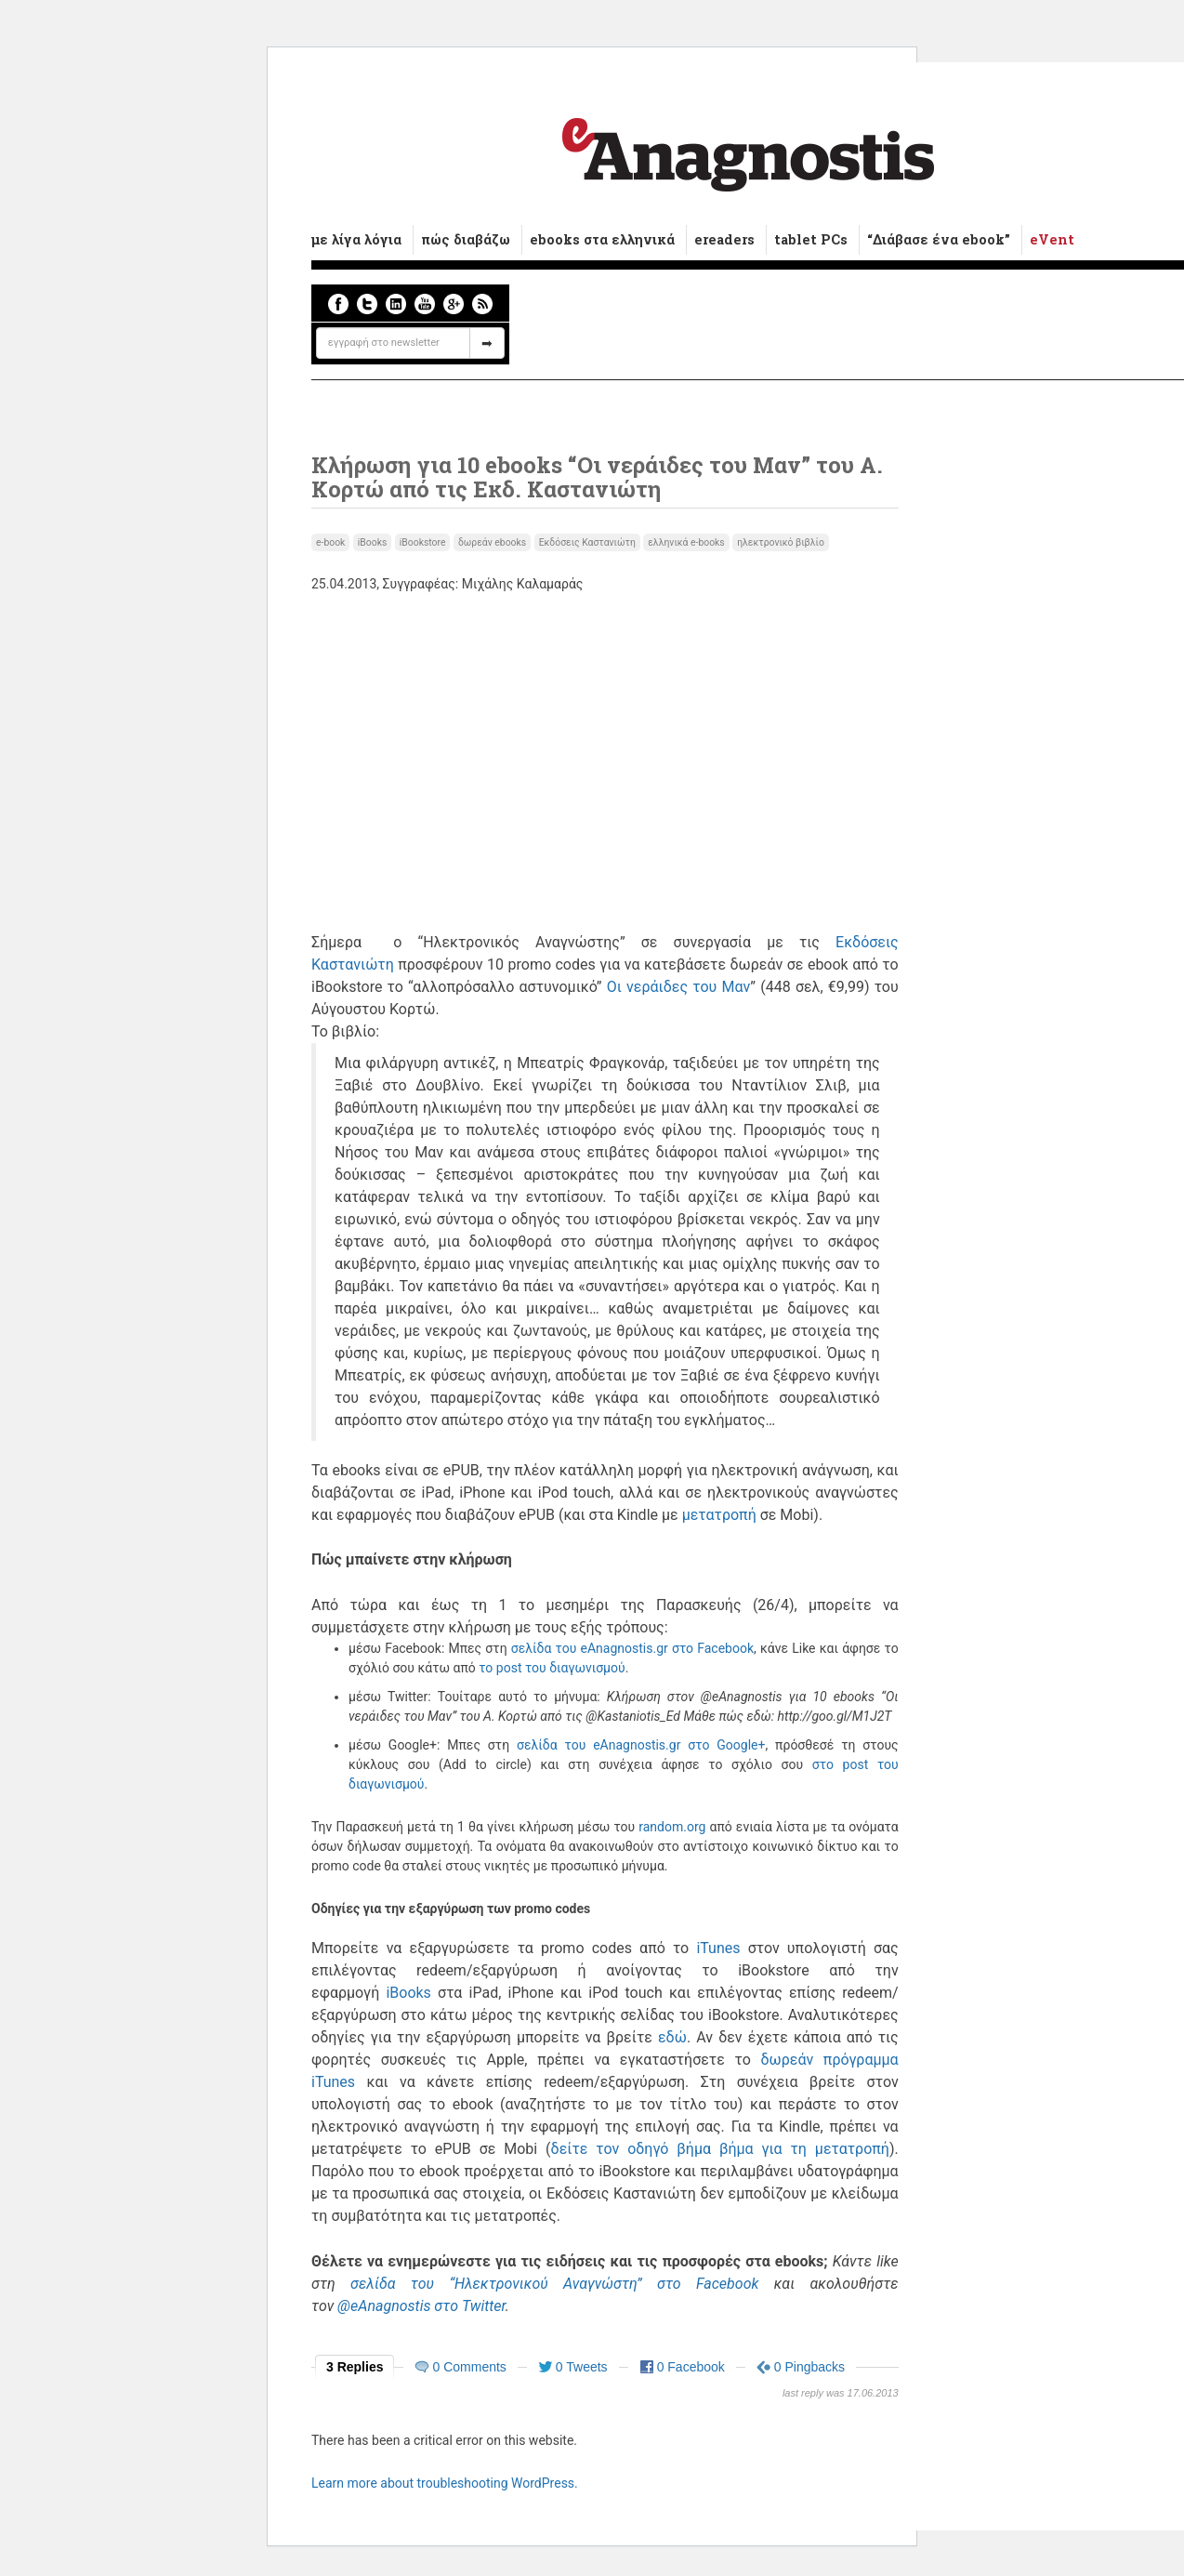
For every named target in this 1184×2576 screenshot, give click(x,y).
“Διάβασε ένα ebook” (938, 239)
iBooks (372, 542)
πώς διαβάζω (465, 239)
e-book (330, 542)
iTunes (718, 1948)
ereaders (724, 239)
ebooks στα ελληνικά (602, 239)
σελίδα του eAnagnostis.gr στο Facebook (632, 1648)
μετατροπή (719, 1515)
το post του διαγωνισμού (552, 1667)
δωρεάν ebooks (492, 542)
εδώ (672, 2037)
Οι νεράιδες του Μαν (679, 987)
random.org (671, 1826)
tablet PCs (811, 239)
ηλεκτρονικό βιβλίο (780, 542)
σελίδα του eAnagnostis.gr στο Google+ (641, 1744)
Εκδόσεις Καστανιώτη (587, 542)
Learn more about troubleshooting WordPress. (444, 2483)
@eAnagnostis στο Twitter (421, 2306)
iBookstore (423, 542)
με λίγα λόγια (356, 239)
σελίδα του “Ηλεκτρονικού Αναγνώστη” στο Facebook (554, 2283)
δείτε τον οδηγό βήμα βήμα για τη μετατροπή (720, 2149)
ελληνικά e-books (686, 542)
